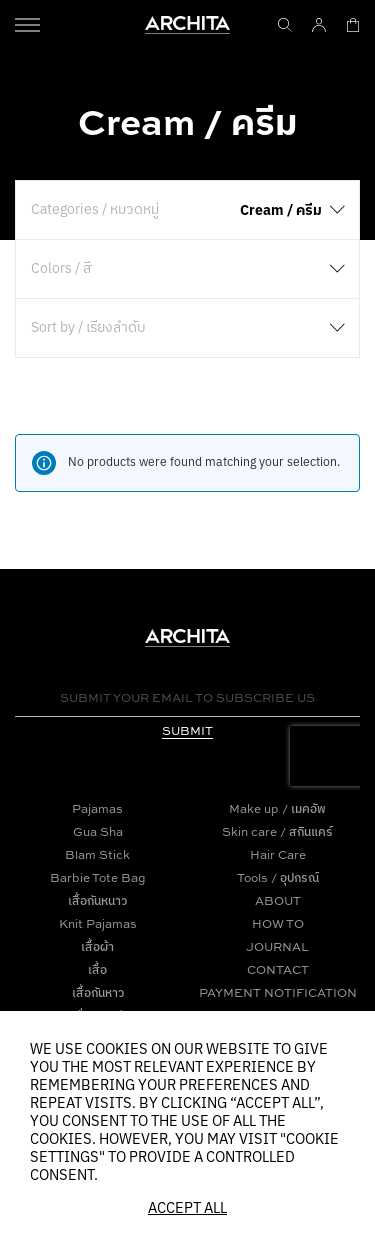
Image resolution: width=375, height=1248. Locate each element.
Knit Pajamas (98, 923)
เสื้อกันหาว (98, 992)
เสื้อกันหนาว (97, 900)
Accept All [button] (187, 1209)
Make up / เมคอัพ (277, 808)
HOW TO (278, 923)
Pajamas (97, 808)
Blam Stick (97, 854)
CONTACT (278, 969)
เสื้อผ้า (97, 946)
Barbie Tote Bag (98, 877)
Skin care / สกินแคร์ (277, 831)
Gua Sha (98, 831)
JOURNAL (277, 946)
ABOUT (278, 900)
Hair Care (278, 854)
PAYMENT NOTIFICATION (278, 992)
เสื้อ (97, 969)
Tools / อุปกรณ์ (278, 877)
